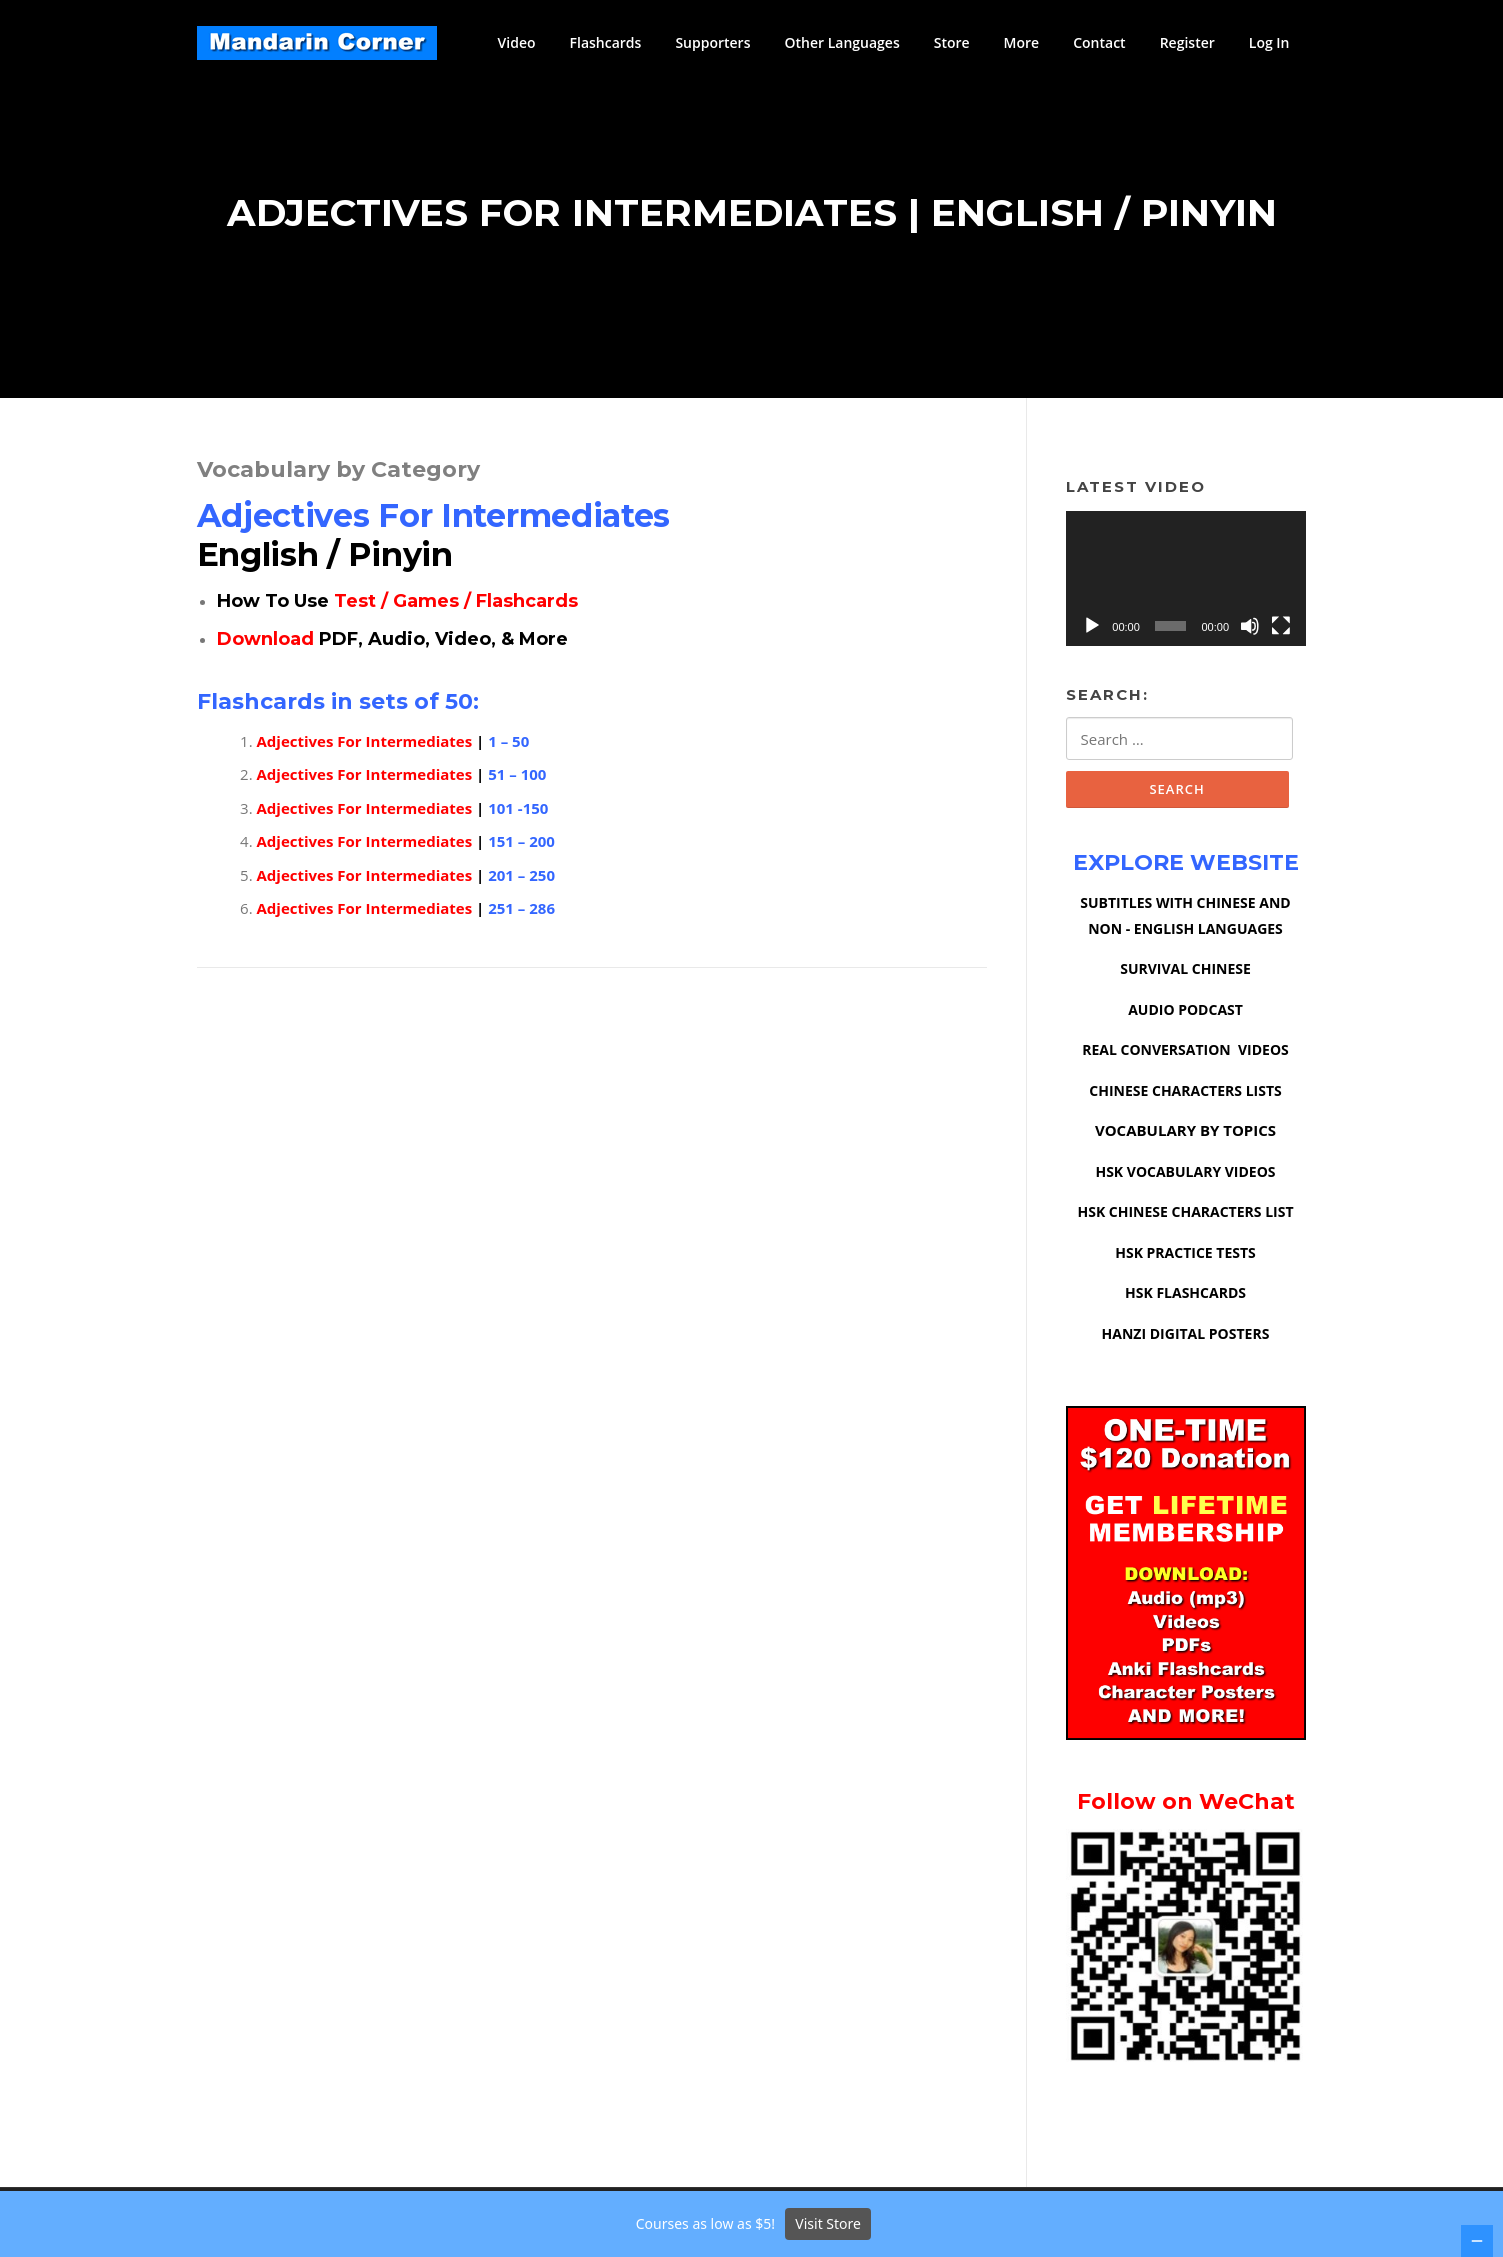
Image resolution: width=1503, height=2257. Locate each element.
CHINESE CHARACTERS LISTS (1185, 1095)
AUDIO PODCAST (1185, 1014)
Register (1187, 42)
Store (952, 42)
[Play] (1092, 630)
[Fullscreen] (1281, 630)
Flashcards (606, 42)
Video (517, 42)
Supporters (712, 42)
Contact (1099, 42)
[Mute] (1250, 630)
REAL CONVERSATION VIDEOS (1185, 1054)
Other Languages (841, 42)
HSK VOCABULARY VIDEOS (1185, 1176)
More (1022, 42)
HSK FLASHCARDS (1185, 1297)
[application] (1186, 582)
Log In (1269, 42)
